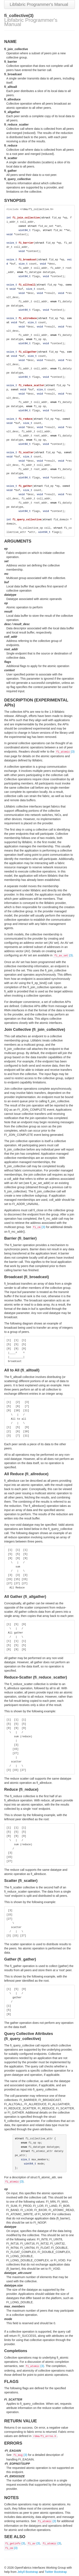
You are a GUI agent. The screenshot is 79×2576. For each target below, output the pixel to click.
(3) (65, 751)
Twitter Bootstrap (56, 2571)
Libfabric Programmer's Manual (39, 4)
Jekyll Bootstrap (27, 2571)
